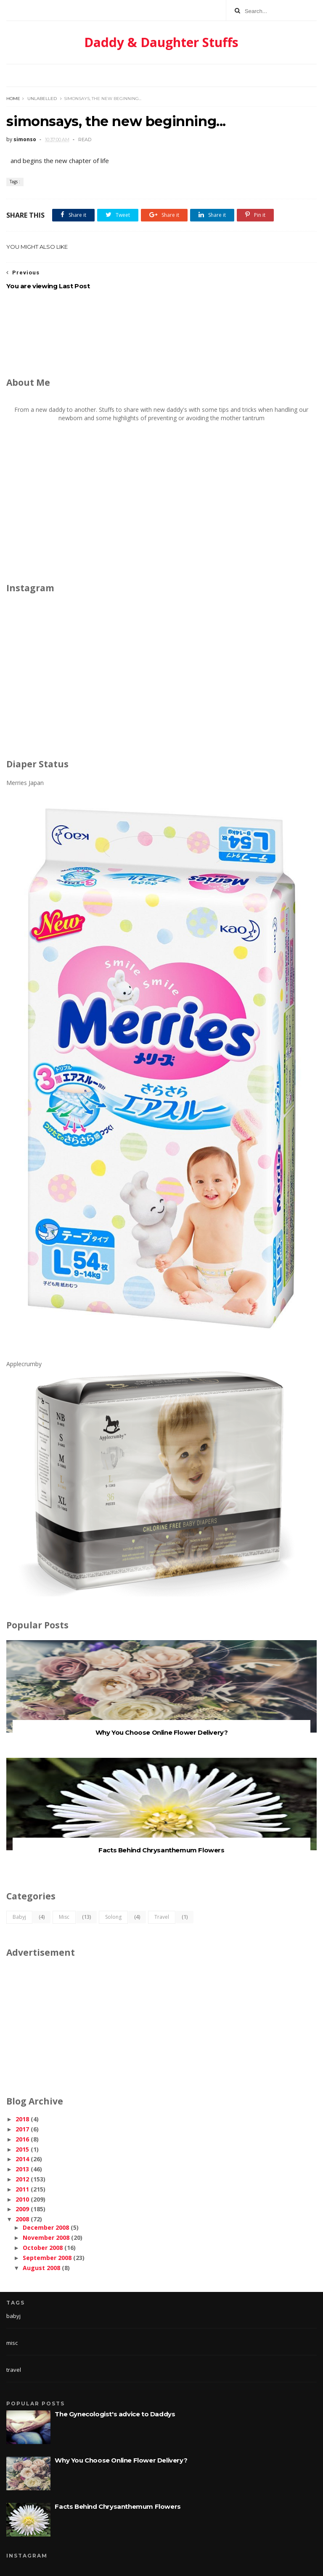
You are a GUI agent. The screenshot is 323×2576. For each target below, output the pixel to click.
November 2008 (46, 2237)
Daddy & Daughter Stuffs (161, 42)
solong (113, 1916)
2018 (22, 2119)
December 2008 (46, 2227)
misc (64, 1916)
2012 (22, 2179)
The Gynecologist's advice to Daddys (115, 2414)
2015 (22, 2149)
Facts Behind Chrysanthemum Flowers (161, 1850)
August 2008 (41, 2268)
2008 (22, 2219)
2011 (22, 2189)
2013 (22, 2169)
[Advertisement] (161, 335)
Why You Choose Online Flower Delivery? (161, 1732)
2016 (22, 2139)
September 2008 (47, 2258)
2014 (22, 2159)
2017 (22, 2129)
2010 (22, 2199)
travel (161, 1916)
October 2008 (43, 2248)
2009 (22, 2209)
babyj (19, 1916)
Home (13, 98)
